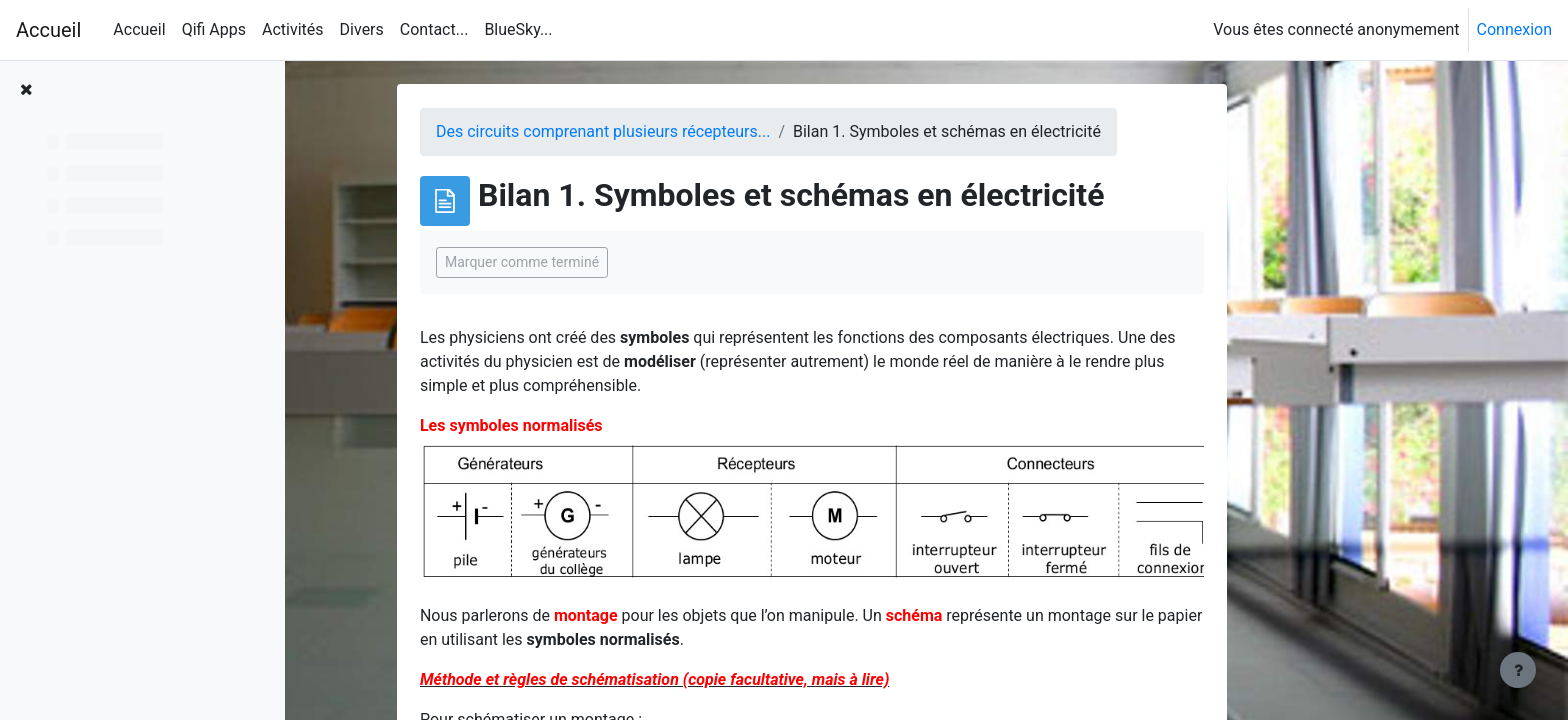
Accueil (48, 30)
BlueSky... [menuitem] (518, 29)
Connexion (1514, 29)
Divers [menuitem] (362, 29)
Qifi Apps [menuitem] (214, 29)
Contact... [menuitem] (434, 29)
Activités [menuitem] (293, 29)
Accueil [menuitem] (139, 29)
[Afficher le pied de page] (1518, 670)
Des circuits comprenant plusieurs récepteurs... (702, 131)
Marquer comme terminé (621, 262)
